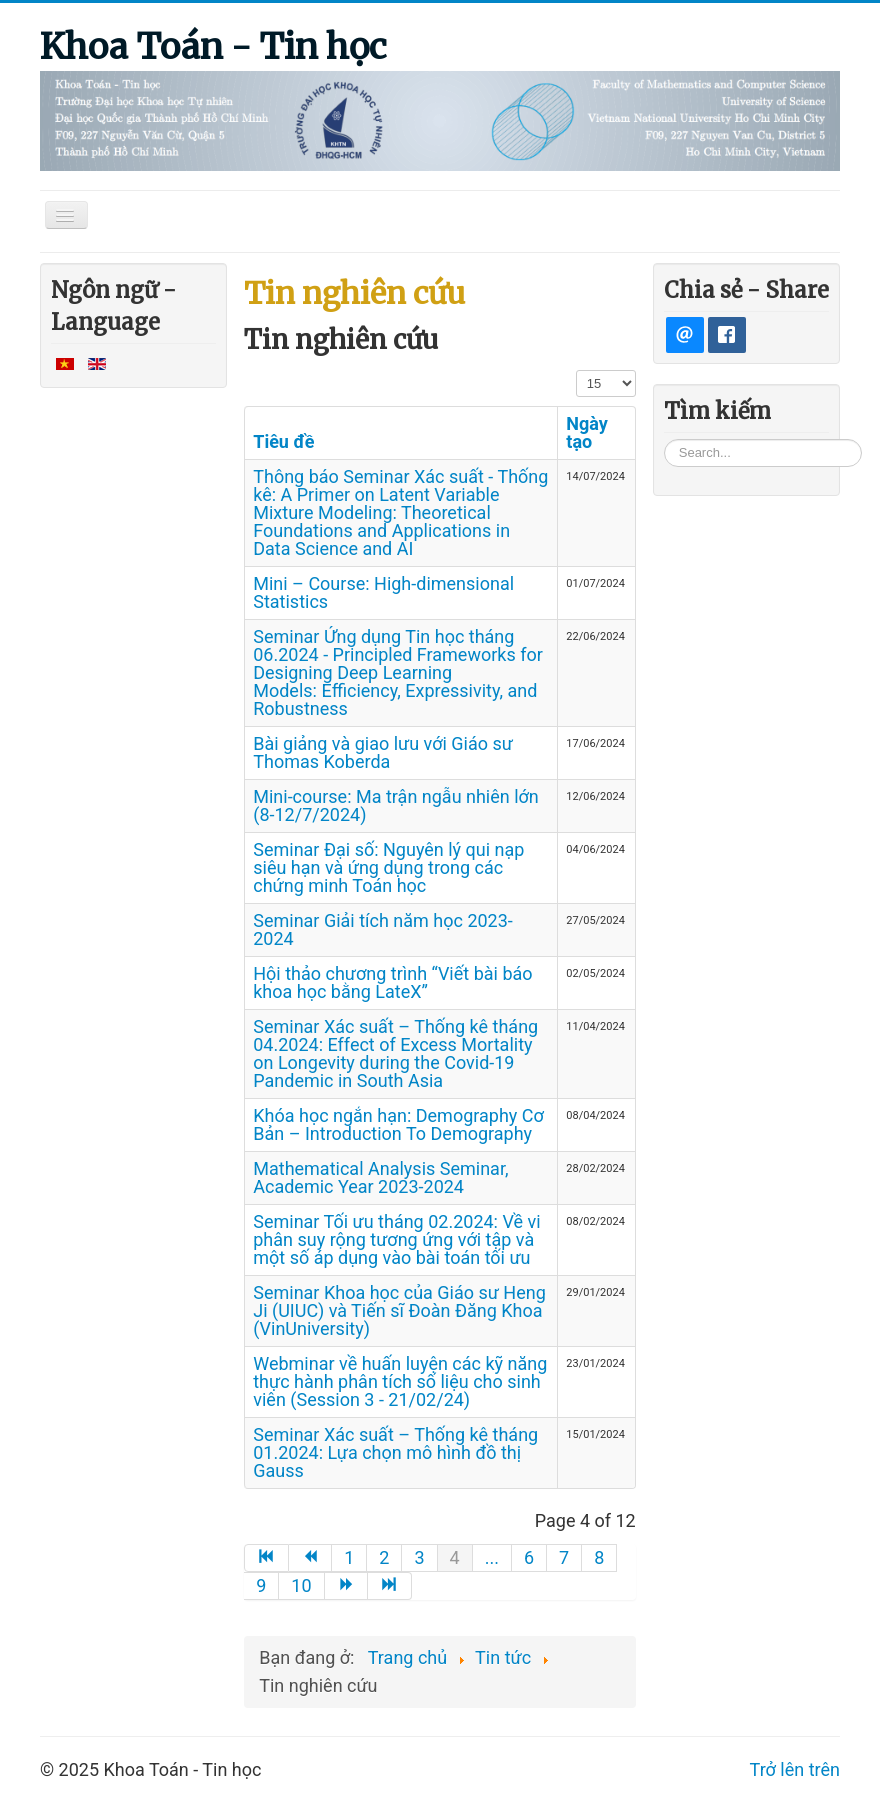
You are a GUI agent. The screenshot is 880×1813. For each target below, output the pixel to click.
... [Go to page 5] (492, 1557)
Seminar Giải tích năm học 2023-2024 (383, 929)
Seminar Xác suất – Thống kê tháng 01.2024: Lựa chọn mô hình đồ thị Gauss (395, 1452)
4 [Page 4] (455, 1557)
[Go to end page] (390, 1586)
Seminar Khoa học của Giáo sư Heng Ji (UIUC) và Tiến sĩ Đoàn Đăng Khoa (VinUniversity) (399, 1310)
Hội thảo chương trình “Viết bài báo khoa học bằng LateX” (392, 982)
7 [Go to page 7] (564, 1557)
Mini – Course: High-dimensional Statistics (383, 592)
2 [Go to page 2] (384, 1557)
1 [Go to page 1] (349, 1557)
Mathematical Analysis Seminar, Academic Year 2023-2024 (380, 1177)
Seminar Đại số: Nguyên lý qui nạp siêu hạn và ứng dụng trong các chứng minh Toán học (388, 867)
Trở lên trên (795, 1769)
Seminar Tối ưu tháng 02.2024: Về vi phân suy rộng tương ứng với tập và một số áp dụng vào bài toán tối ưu (396, 1239)
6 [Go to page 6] (529, 1557)
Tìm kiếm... (664, 438)
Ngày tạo (587, 432)
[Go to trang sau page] (347, 1586)
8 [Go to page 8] (599, 1557)
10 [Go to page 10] (301, 1585)
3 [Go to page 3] (419, 1557)
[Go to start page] (266, 1558)
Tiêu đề (283, 441)
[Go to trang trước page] (311, 1558)
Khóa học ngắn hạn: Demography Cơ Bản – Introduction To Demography (398, 1124)
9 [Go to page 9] (261, 1585)
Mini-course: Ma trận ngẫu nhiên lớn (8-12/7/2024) (396, 805)
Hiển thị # (576, 369)
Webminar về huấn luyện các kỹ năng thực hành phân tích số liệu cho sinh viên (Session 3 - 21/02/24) (400, 1381)
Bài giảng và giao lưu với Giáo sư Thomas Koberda (383, 752)
